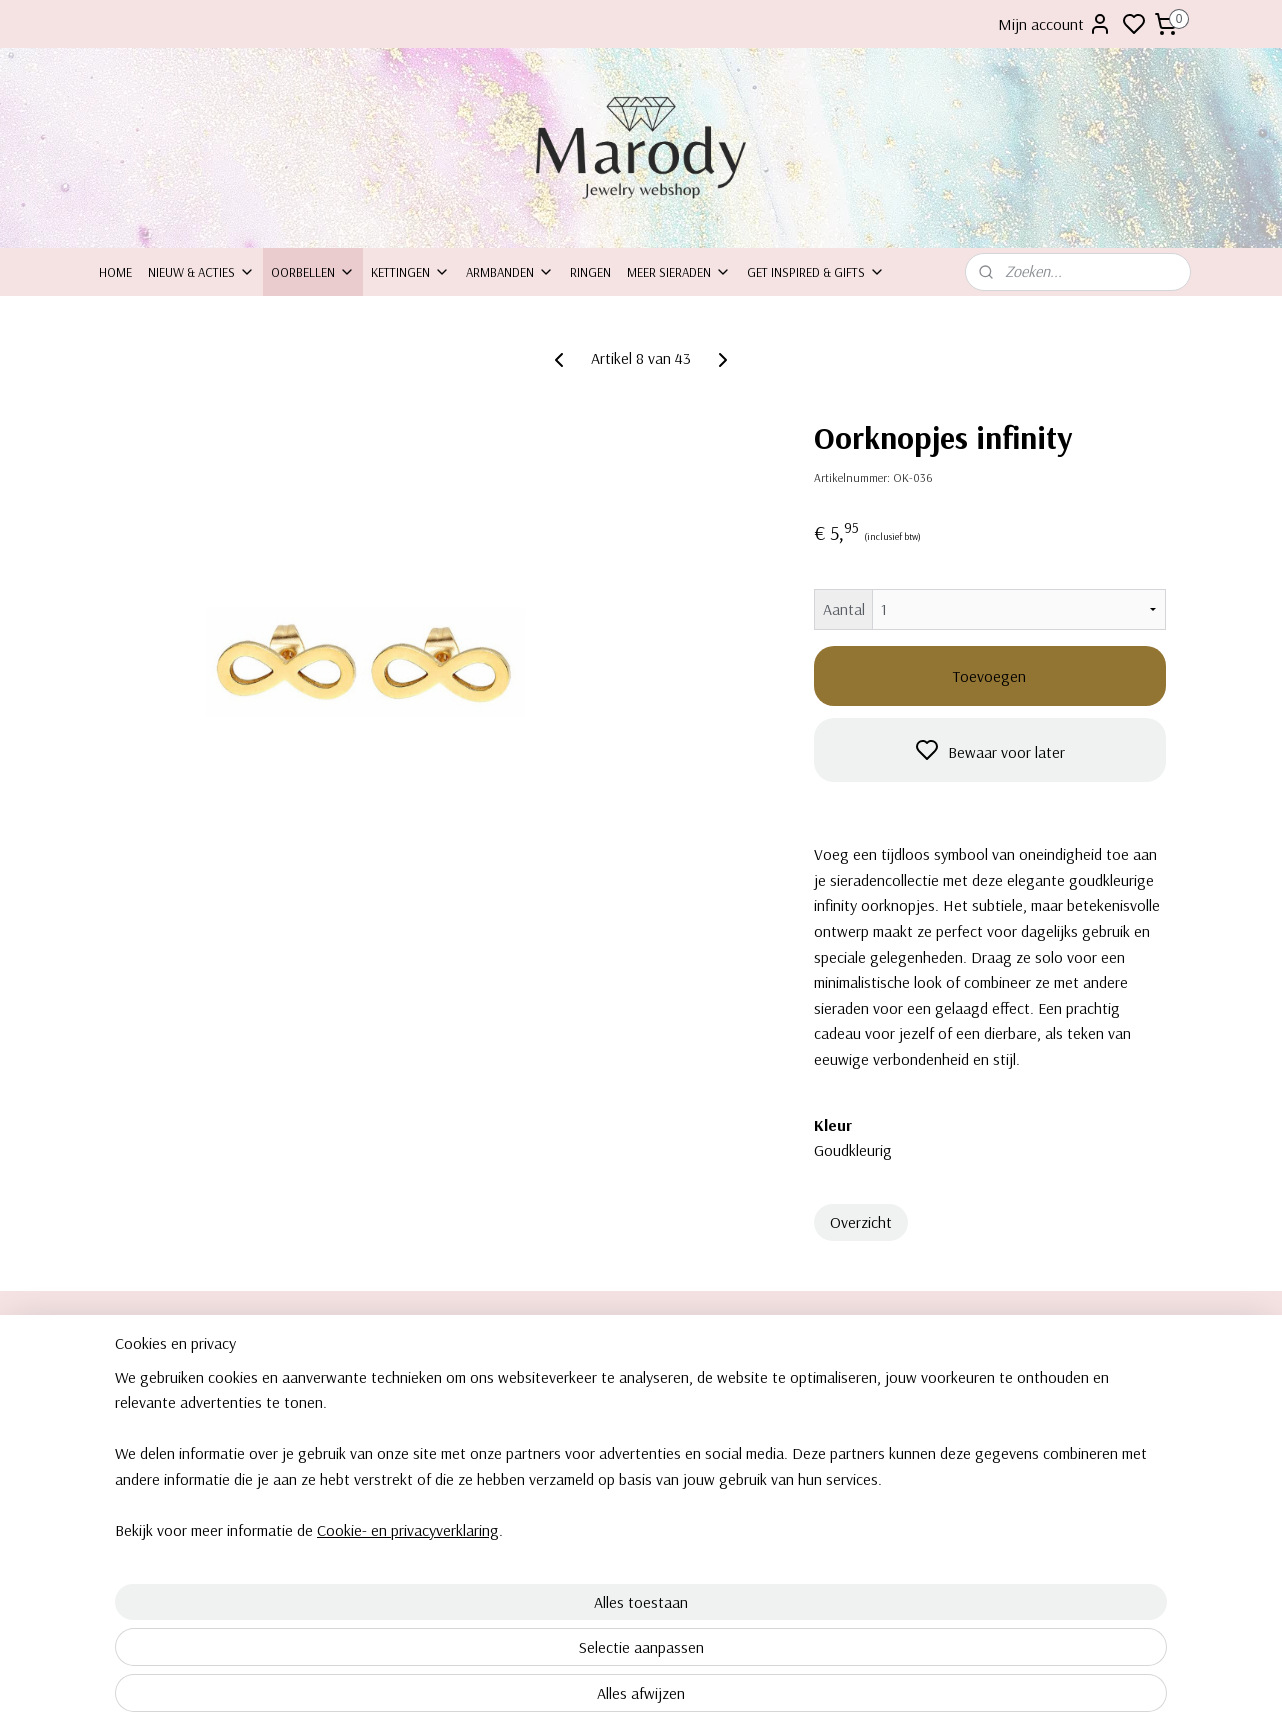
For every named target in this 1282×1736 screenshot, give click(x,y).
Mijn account (1055, 24)
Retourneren (134, 1447)
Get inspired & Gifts (816, 272)
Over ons (125, 1380)
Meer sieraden (679, 272)
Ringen (590, 272)
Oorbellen (313, 272)
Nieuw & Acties (201, 272)
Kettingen (410, 272)
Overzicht (861, 1222)
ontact (126, 1402)
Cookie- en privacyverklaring (384, 1704)
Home (115, 272)
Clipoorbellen (1017, 1380)
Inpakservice (134, 1425)
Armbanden (510, 272)
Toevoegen (989, 676)
